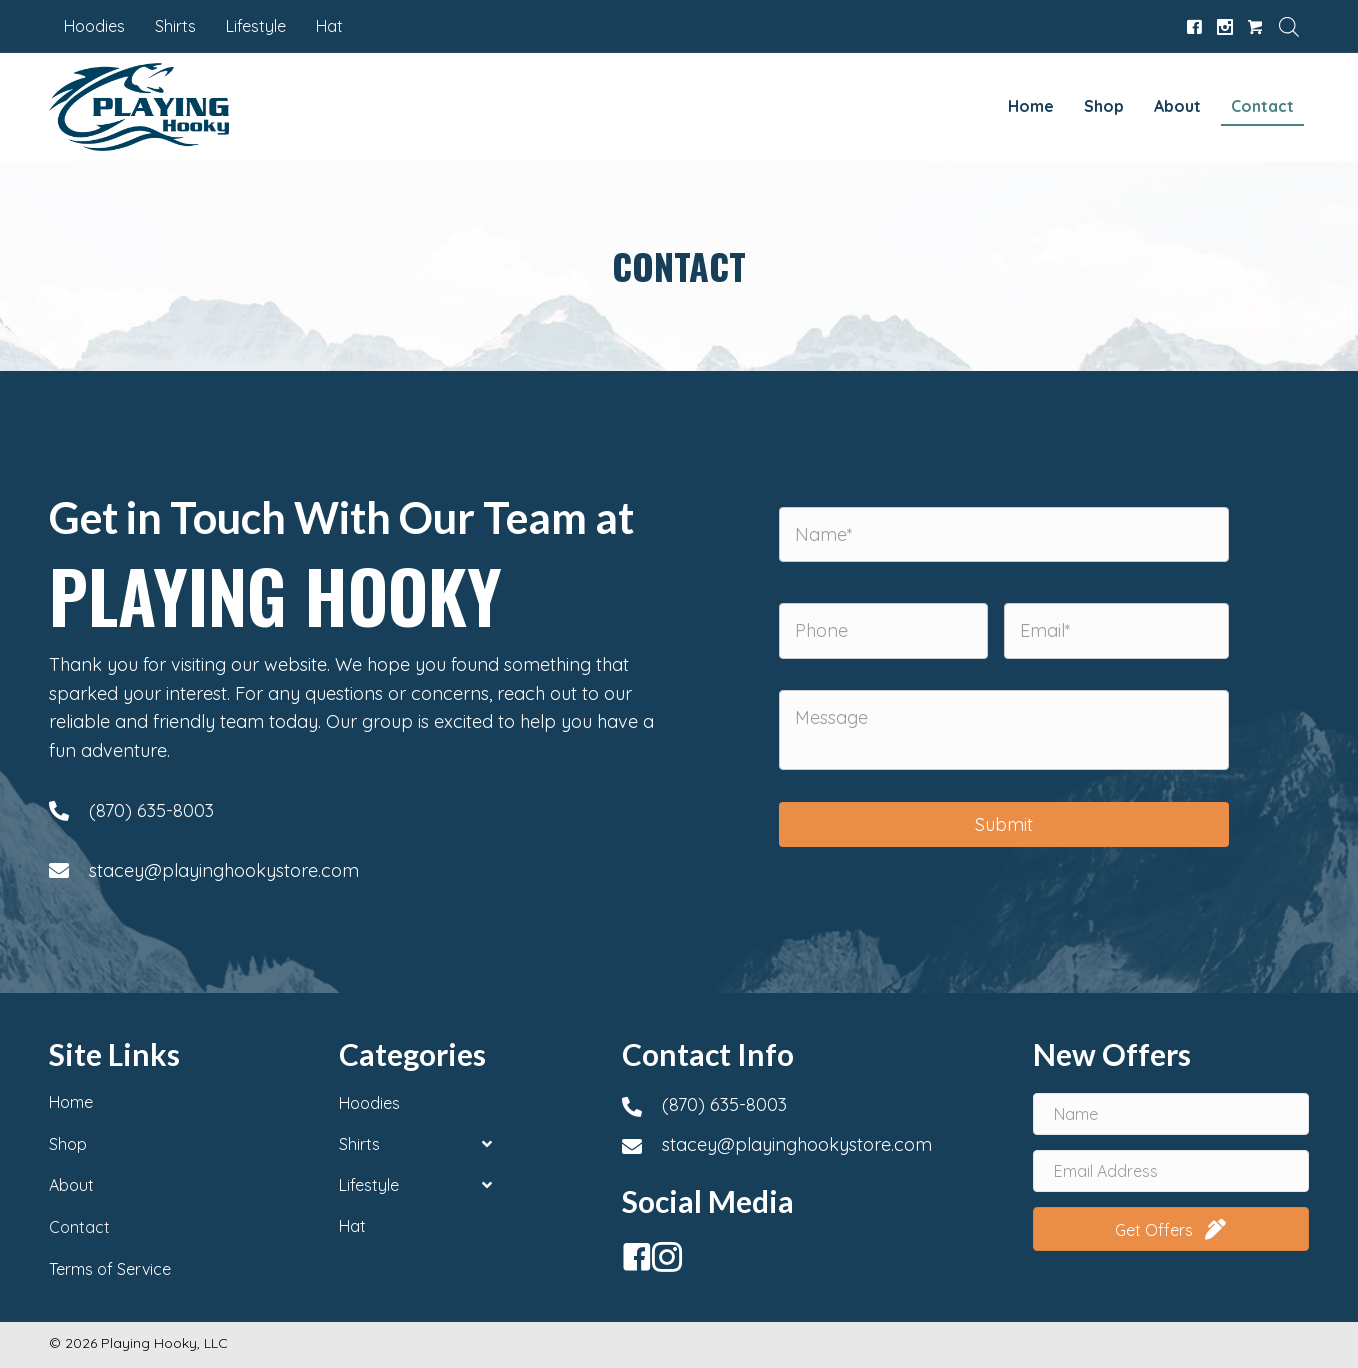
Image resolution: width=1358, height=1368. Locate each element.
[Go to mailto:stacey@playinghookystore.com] (354, 871)
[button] (632, 1252)
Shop (68, 1144)
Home (71, 1102)
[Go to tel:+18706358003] (354, 811)
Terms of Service (110, 1269)
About (71, 1185)
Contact (79, 1227)
